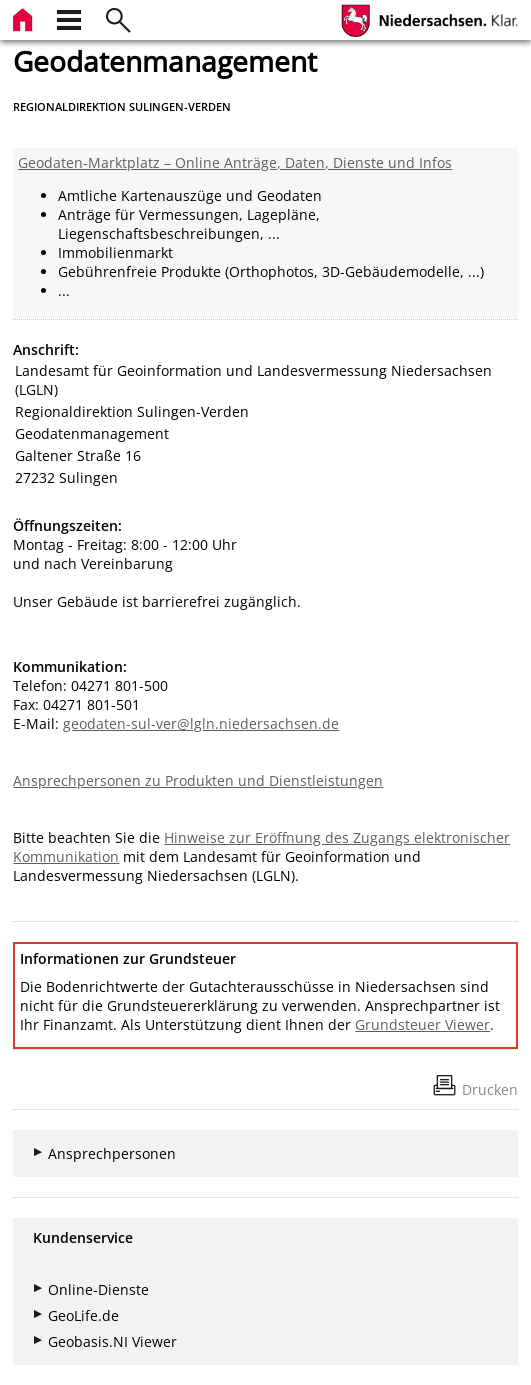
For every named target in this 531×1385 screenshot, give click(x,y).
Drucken (490, 1089)
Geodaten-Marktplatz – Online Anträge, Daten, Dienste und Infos (235, 162)
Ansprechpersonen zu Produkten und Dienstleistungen (198, 780)
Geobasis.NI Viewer (112, 1341)
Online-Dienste (98, 1289)
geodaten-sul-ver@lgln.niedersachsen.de (201, 723)
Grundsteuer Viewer (422, 1024)
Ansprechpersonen (112, 1153)
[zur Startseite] (25, 17)
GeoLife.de (83, 1315)
